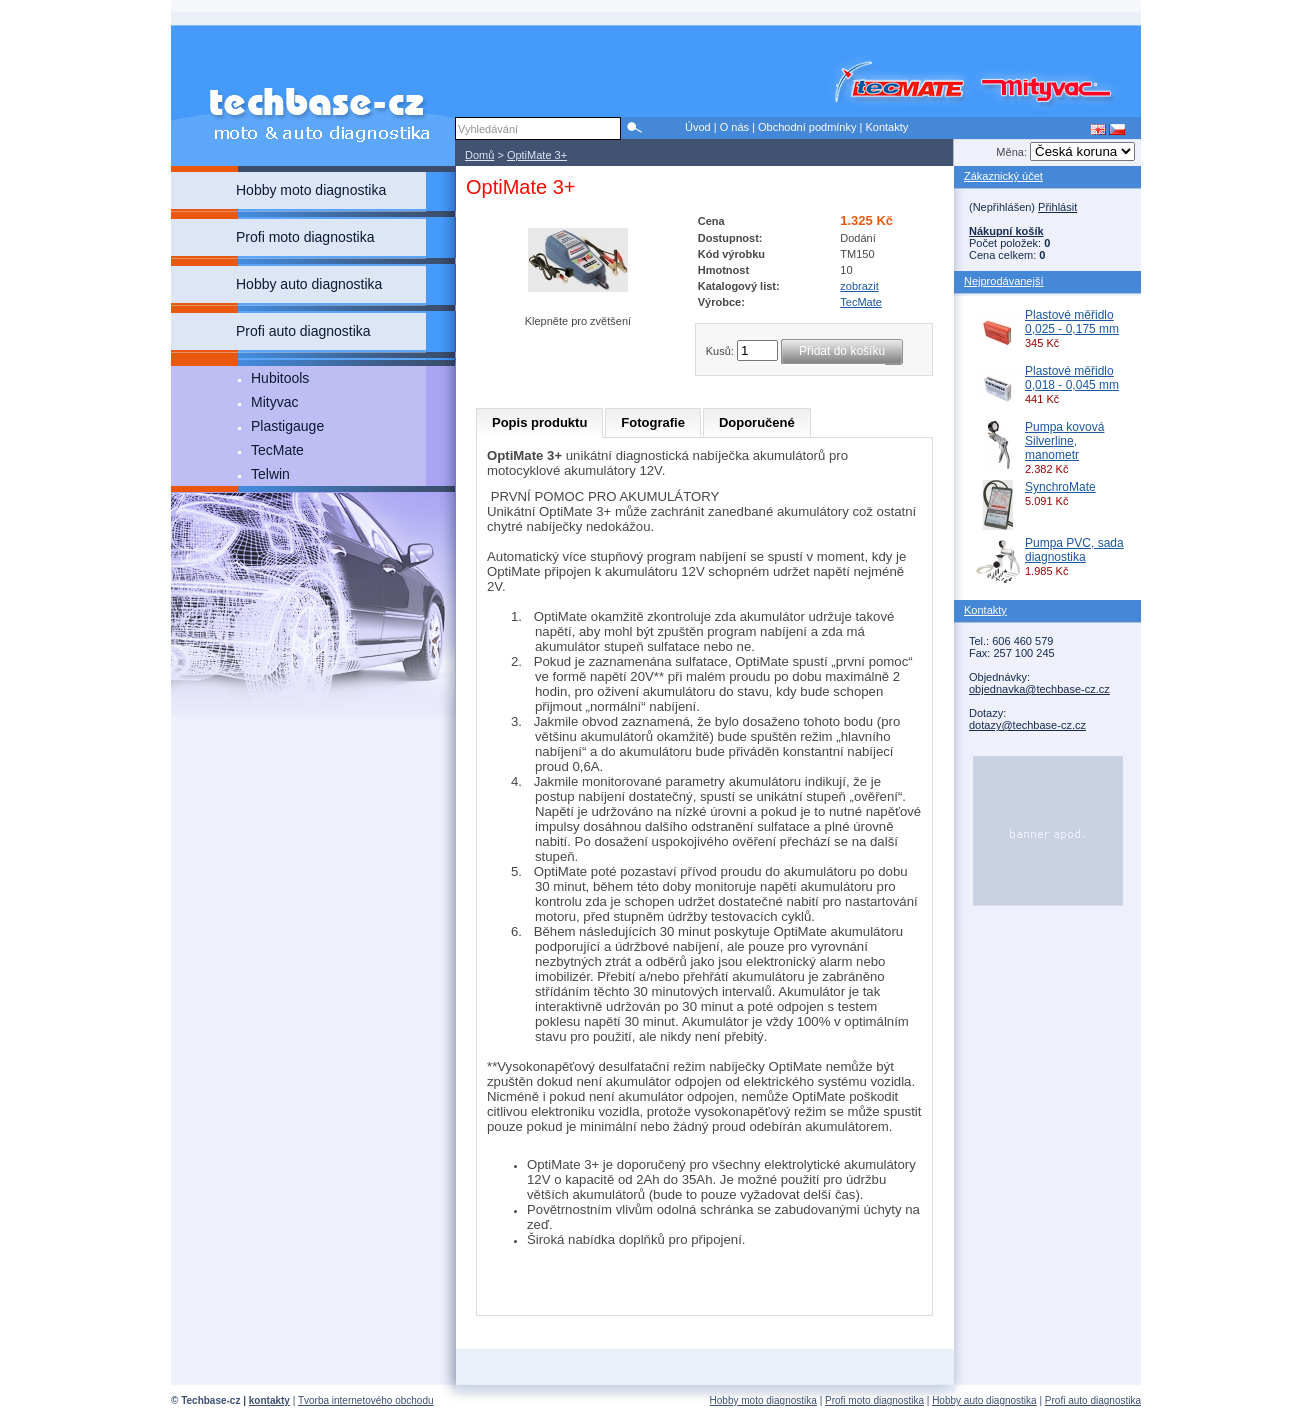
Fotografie (653, 422)
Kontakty (886, 127)
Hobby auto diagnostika (984, 1400)
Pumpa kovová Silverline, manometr (1064, 441)
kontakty (269, 1400)
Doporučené (757, 422)
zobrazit (859, 286)
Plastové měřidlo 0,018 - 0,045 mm (1072, 378)
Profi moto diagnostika (874, 1400)
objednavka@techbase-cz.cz (1039, 689)
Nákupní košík (1006, 231)
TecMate (277, 450)
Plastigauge (287, 426)
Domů (479, 155)
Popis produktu (539, 422)
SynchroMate (1060, 487)
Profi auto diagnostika (1093, 1400)
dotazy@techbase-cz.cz (1027, 725)
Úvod (698, 127)
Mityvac (274, 402)
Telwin (270, 474)
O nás (734, 127)
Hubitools (280, 378)
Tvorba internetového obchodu (366, 1400)
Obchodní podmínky (807, 127)
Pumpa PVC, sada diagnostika (1074, 550)
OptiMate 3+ (537, 155)
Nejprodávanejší (1004, 281)
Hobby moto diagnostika (763, 1400)
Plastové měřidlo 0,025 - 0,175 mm (1072, 322)
